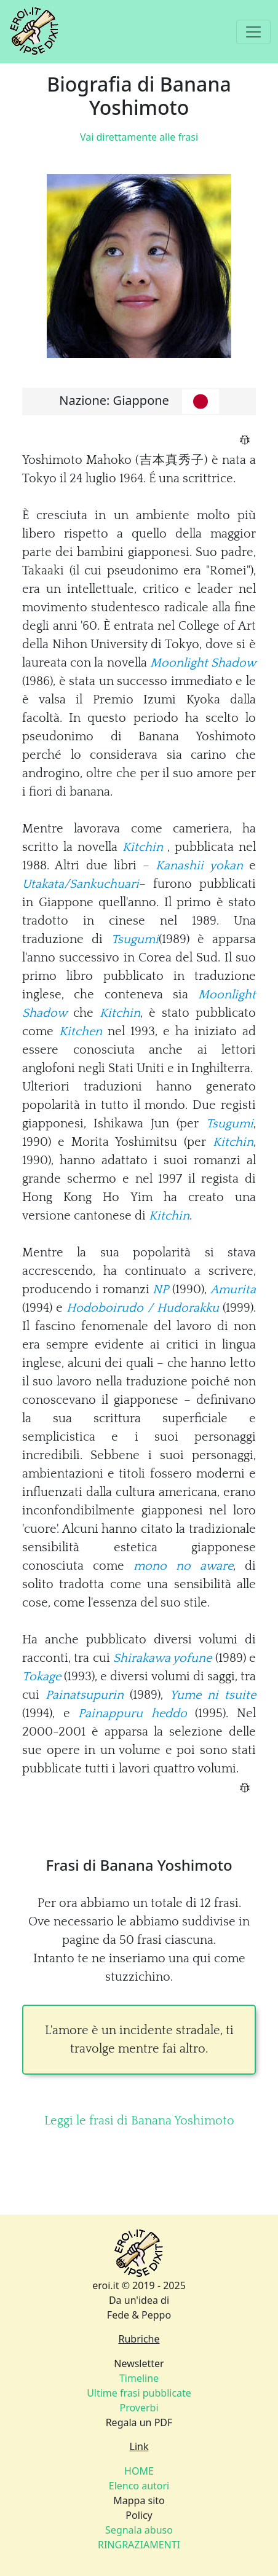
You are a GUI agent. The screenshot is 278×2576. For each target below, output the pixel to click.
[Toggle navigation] (253, 32)
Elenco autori (139, 2485)
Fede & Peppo (139, 2315)
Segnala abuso (139, 2530)
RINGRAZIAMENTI (139, 2544)
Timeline (139, 2378)
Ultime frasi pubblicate (139, 2393)
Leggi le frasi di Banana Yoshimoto (139, 2121)
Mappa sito (139, 2500)
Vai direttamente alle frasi (139, 137)
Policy (138, 2515)
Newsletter (139, 2363)
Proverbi (138, 2407)
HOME (139, 2471)
